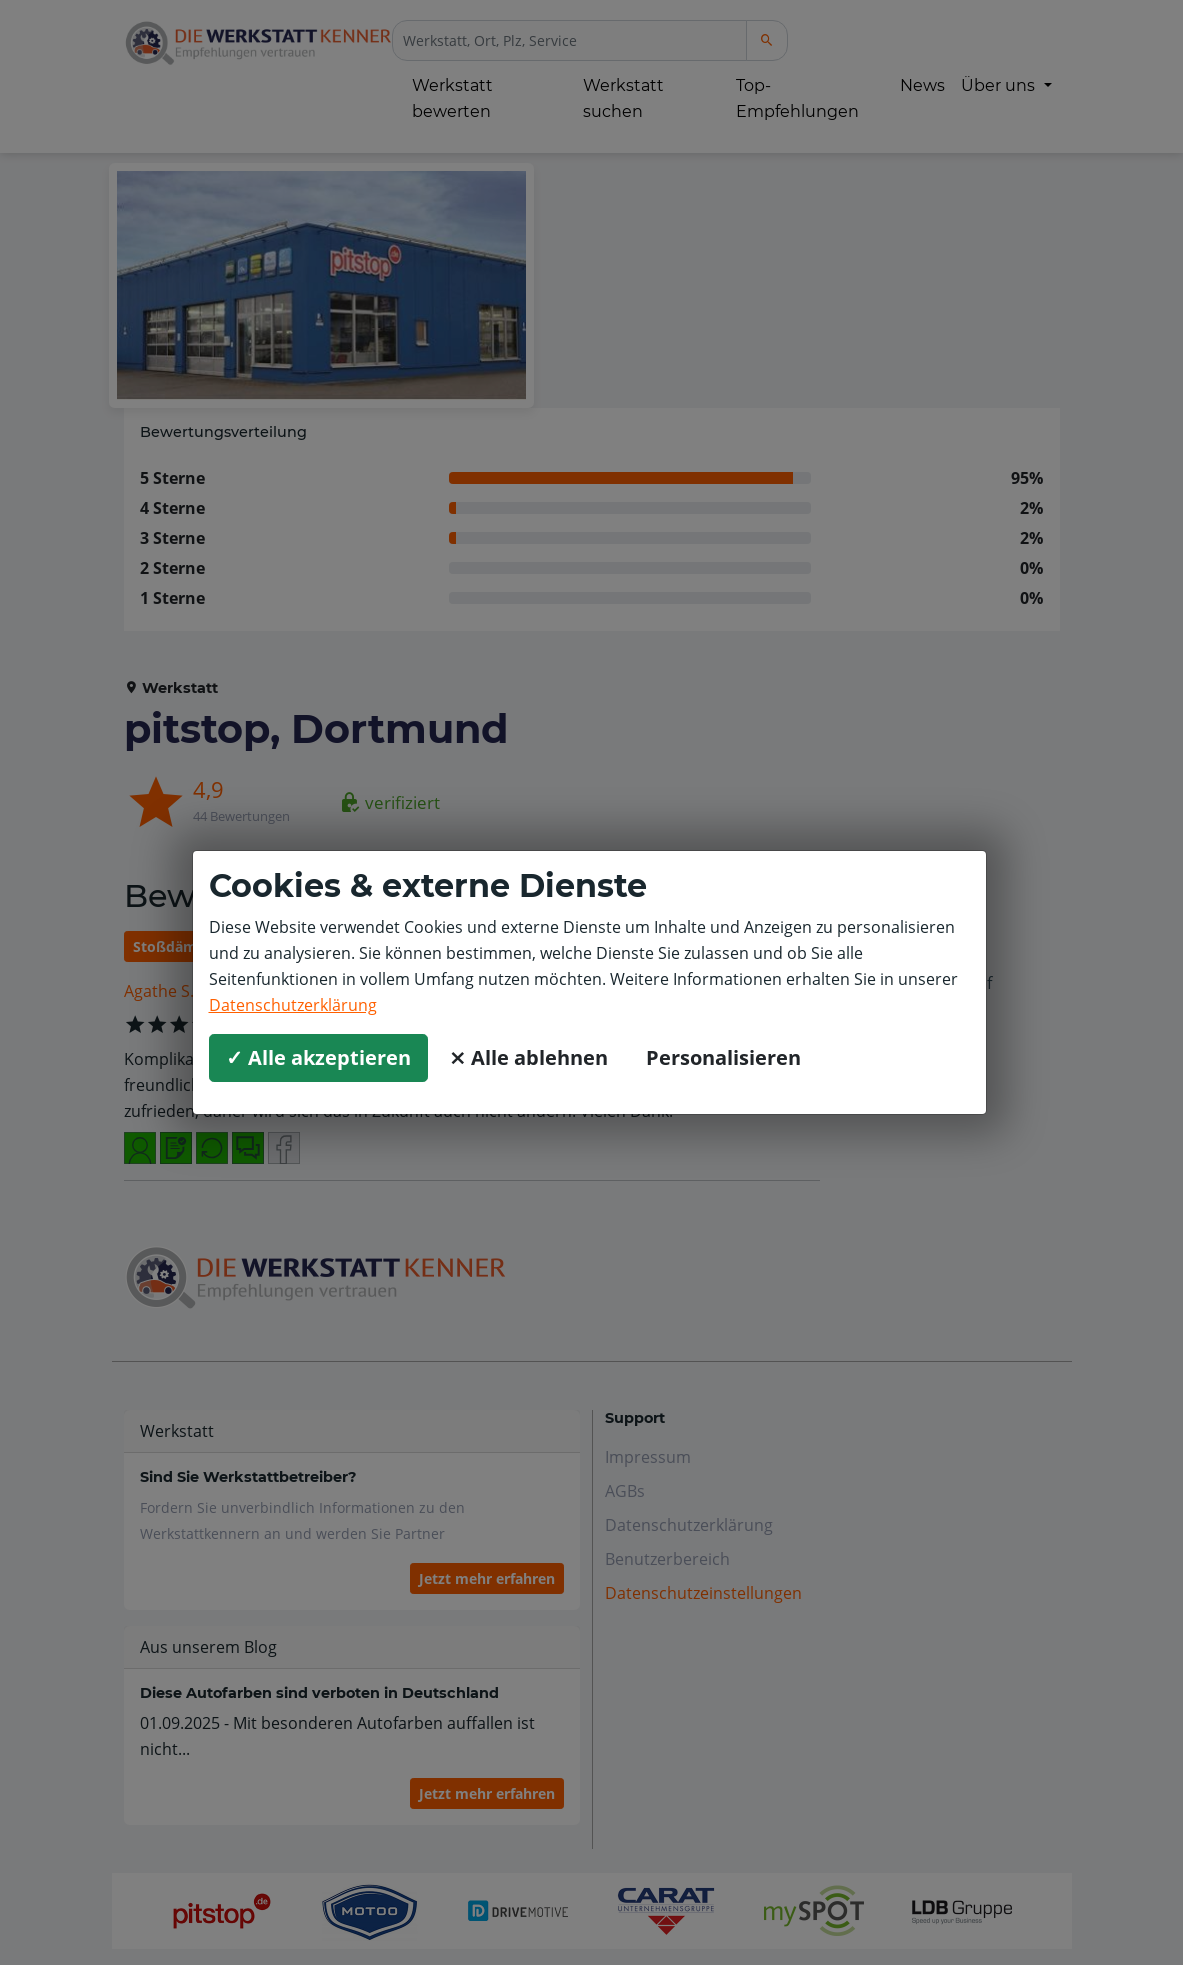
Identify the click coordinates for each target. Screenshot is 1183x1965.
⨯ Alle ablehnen (528, 1057)
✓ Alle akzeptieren (318, 1057)
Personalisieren (723, 1057)
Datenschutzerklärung (293, 1005)
